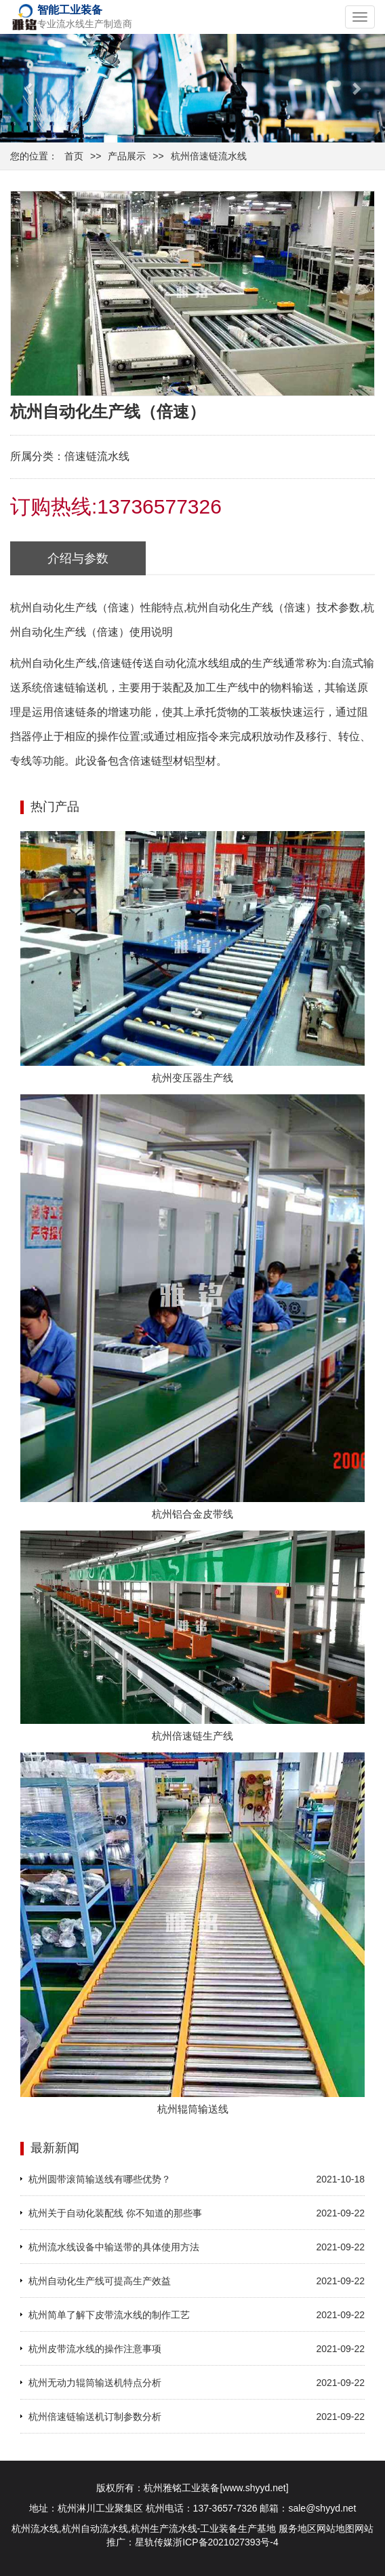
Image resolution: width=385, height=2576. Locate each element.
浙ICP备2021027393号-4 (226, 2542)
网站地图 (335, 2528)
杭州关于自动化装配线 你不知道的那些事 (115, 2213)
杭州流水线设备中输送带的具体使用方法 (113, 2247)
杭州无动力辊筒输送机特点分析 (94, 2382)
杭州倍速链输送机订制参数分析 (94, 2416)
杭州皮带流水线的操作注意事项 (94, 2348)
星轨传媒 (154, 2542)
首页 (73, 156)
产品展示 (127, 156)
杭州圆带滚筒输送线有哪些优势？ (99, 2179)
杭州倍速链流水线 (209, 156)
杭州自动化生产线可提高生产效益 (99, 2280)
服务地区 (298, 2528)
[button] (29, 88)
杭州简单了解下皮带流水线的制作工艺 (109, 2314)
